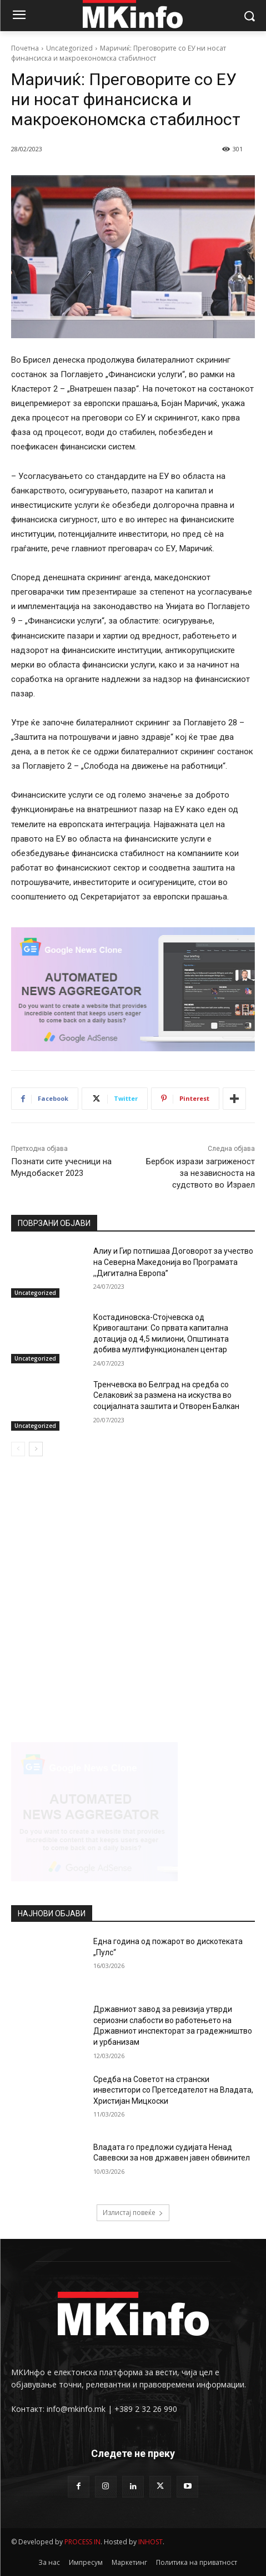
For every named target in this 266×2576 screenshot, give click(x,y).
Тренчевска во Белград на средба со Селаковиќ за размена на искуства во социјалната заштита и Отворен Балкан (166, 1395)
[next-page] (36, 1449)
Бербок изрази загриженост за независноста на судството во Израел (200, 1173)
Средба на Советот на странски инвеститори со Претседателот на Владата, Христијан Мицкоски (173, 2090)
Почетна (25, 48)
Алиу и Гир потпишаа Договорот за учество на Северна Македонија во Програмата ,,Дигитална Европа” (173, 1262)
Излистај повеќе (133, 2212)
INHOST (150, 2542)
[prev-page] (18, 1449)
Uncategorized (69, 48)
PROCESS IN (82, 2542)
